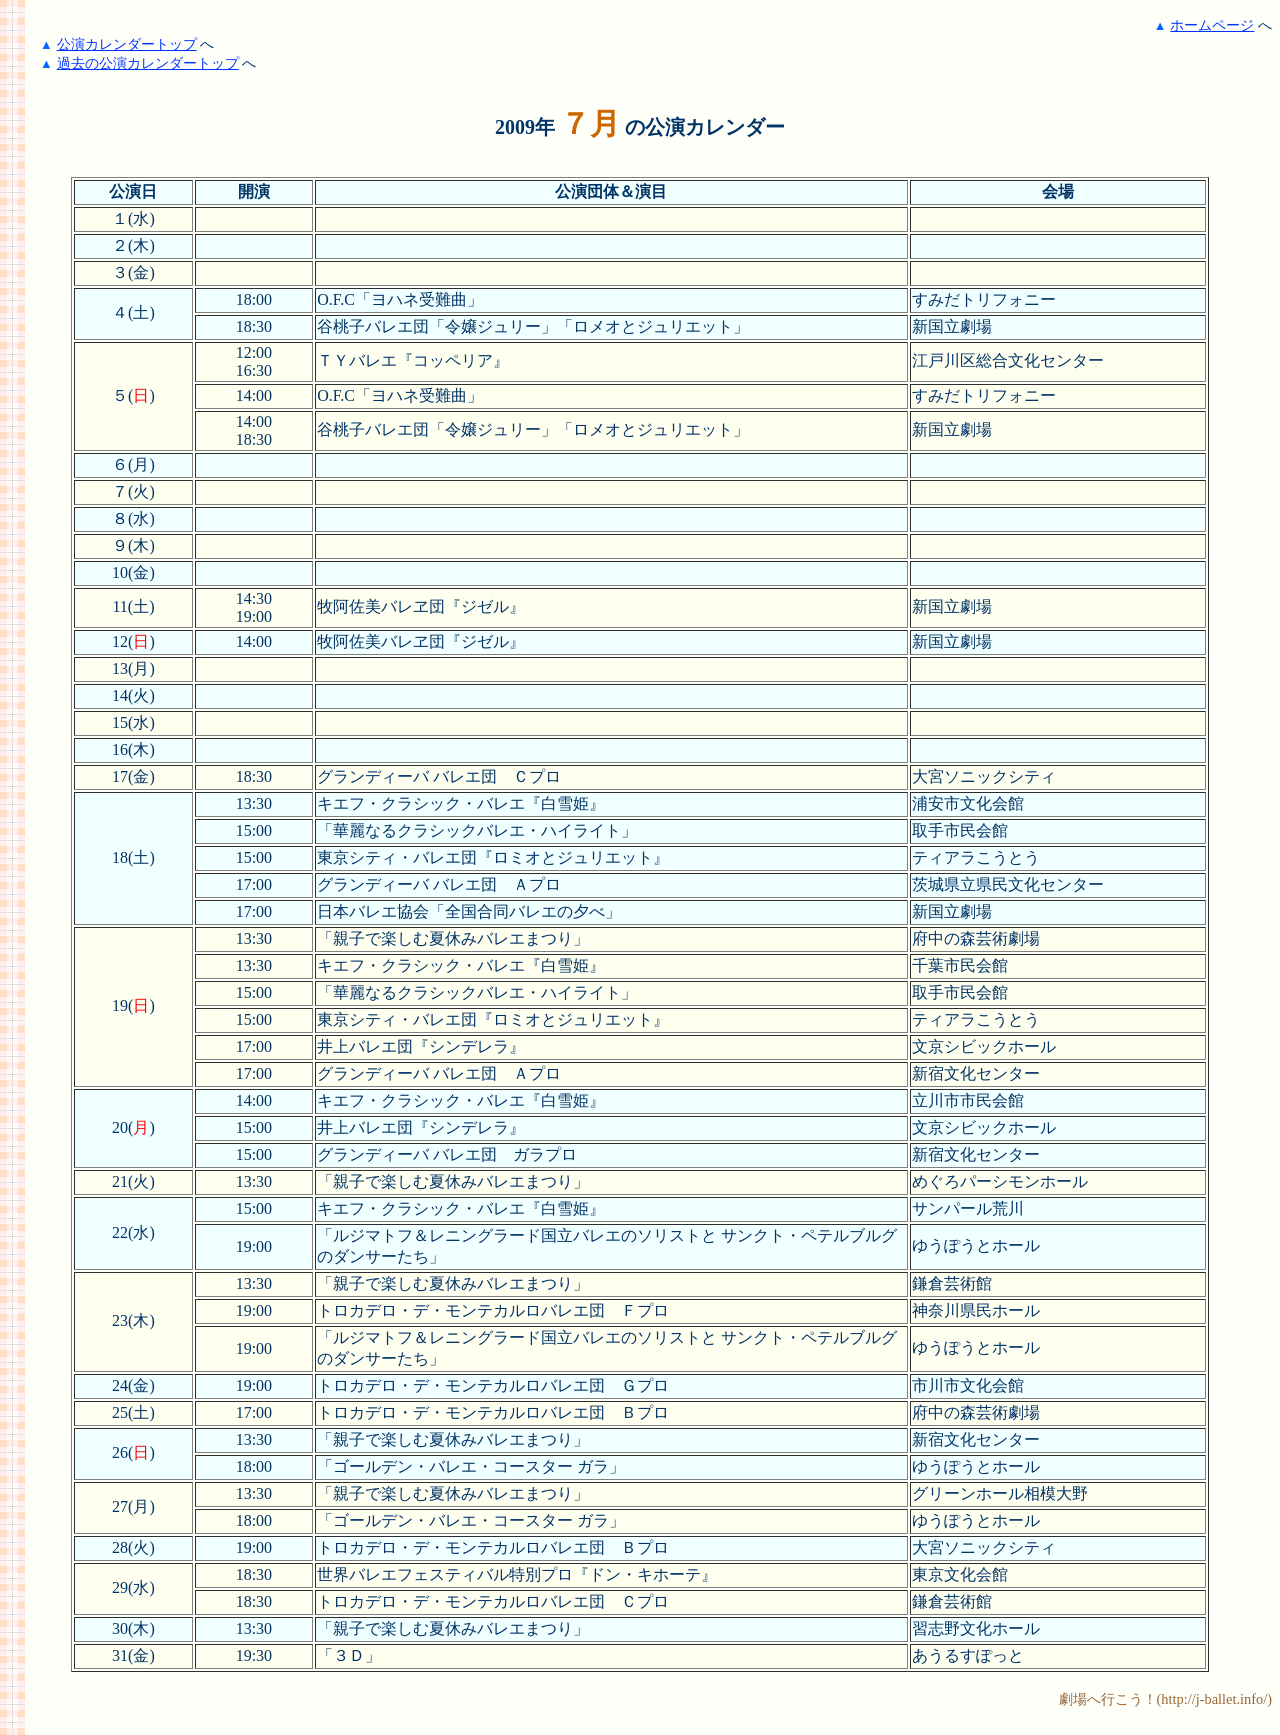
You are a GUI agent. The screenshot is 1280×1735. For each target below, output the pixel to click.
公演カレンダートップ (127, 44)
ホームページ (1212, 25)
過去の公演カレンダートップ (148, 63)
